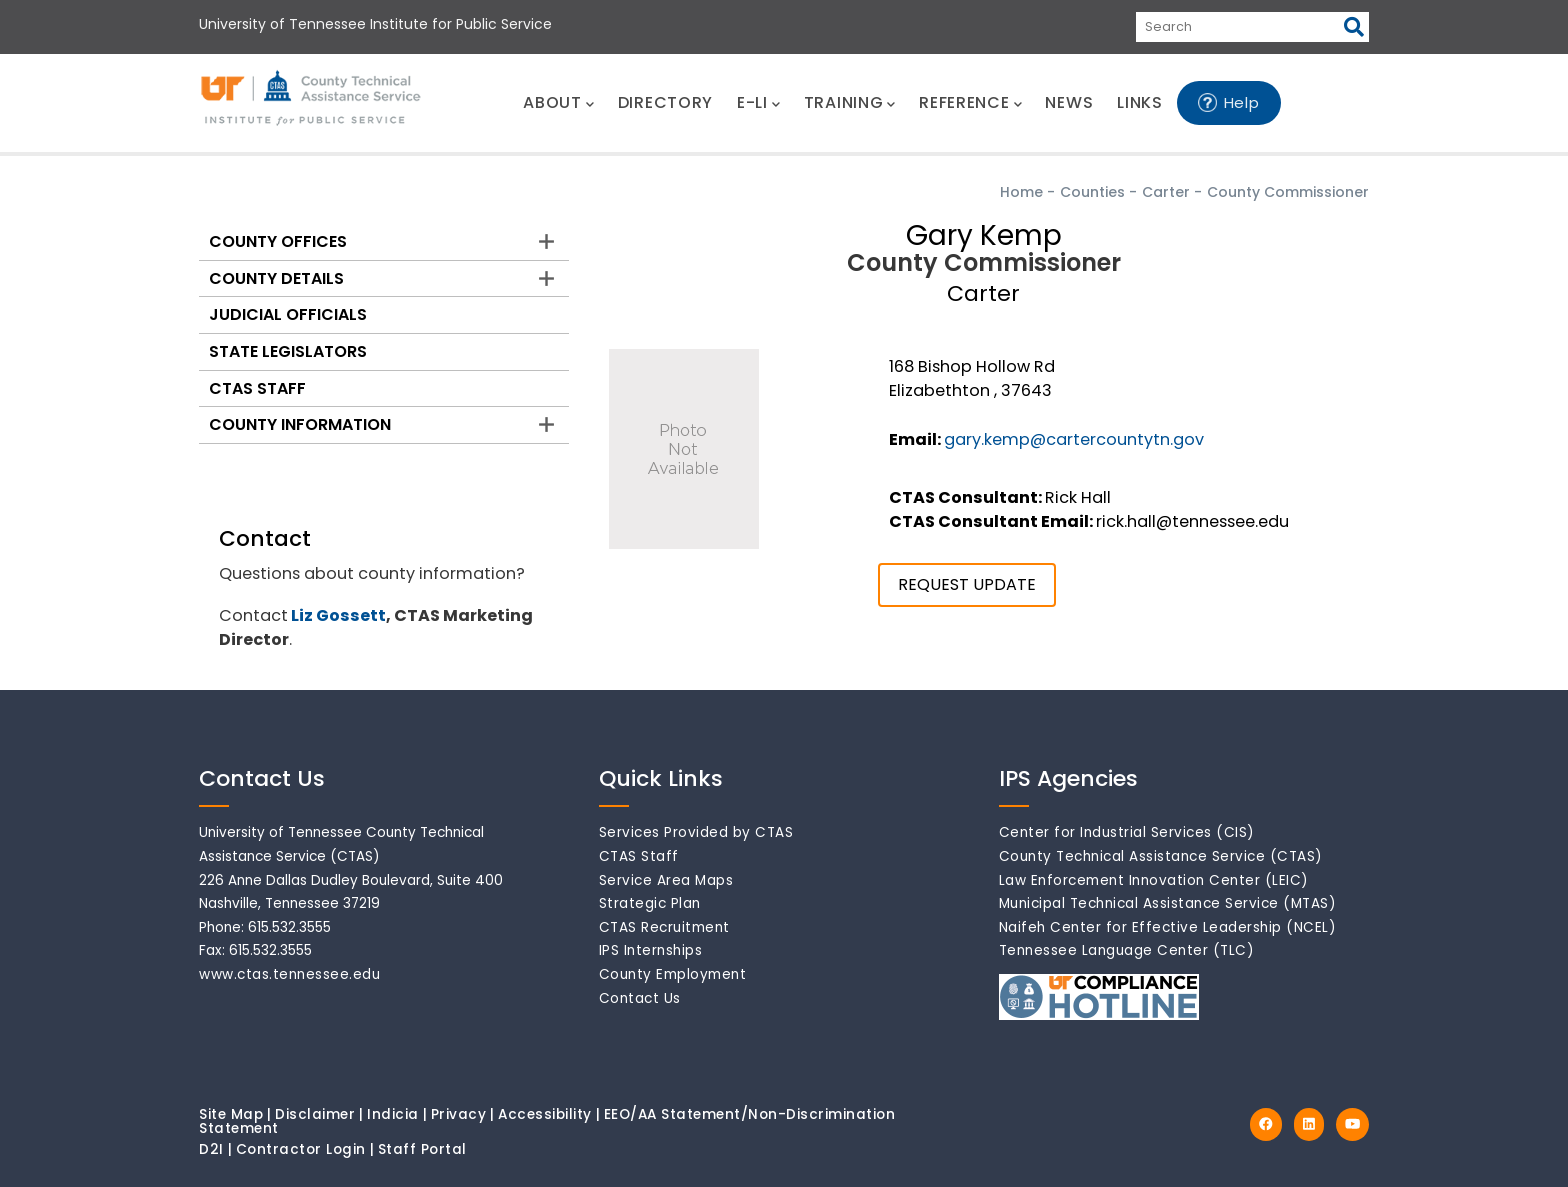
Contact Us (640, 998)
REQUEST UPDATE (967, 584)
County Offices (278, 241)
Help (1242, 102)
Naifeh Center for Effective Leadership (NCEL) (1168, 927)
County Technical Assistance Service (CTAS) (1161, 856)
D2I (211, 1149)
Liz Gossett (338, 615)
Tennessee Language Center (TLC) (1127, 950)
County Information (300, 424)
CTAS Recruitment (664, 927)
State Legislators (288, 351)
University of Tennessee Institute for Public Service (375, 24)
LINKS (1140, 102)
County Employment (673, 974)
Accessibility (545, 1114)
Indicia (393, 1114)
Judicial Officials (288, 314)
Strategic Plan (650, 903)
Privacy (459, 1114)
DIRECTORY (665, 102)
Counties (1092, 192)
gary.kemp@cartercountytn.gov (1074, 439)
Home (1021, 192)
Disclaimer (315, 1114)
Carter (1166, 192)
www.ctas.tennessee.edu (289, 974)
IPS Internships (651, 950)
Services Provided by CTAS (696, 832)
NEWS (1069, 102)
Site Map (231, 1114)
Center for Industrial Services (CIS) (1127, 832)
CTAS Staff (257, 388)
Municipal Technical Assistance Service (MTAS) (1168, 903)
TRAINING (849, 102)
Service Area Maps (666, 880)
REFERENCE (970, 102)
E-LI (758, 102)
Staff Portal (422, 1149)
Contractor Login (301, 1149)
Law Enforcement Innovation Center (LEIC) (1154, 880)
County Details (276, 278)
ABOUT (558, 102)
